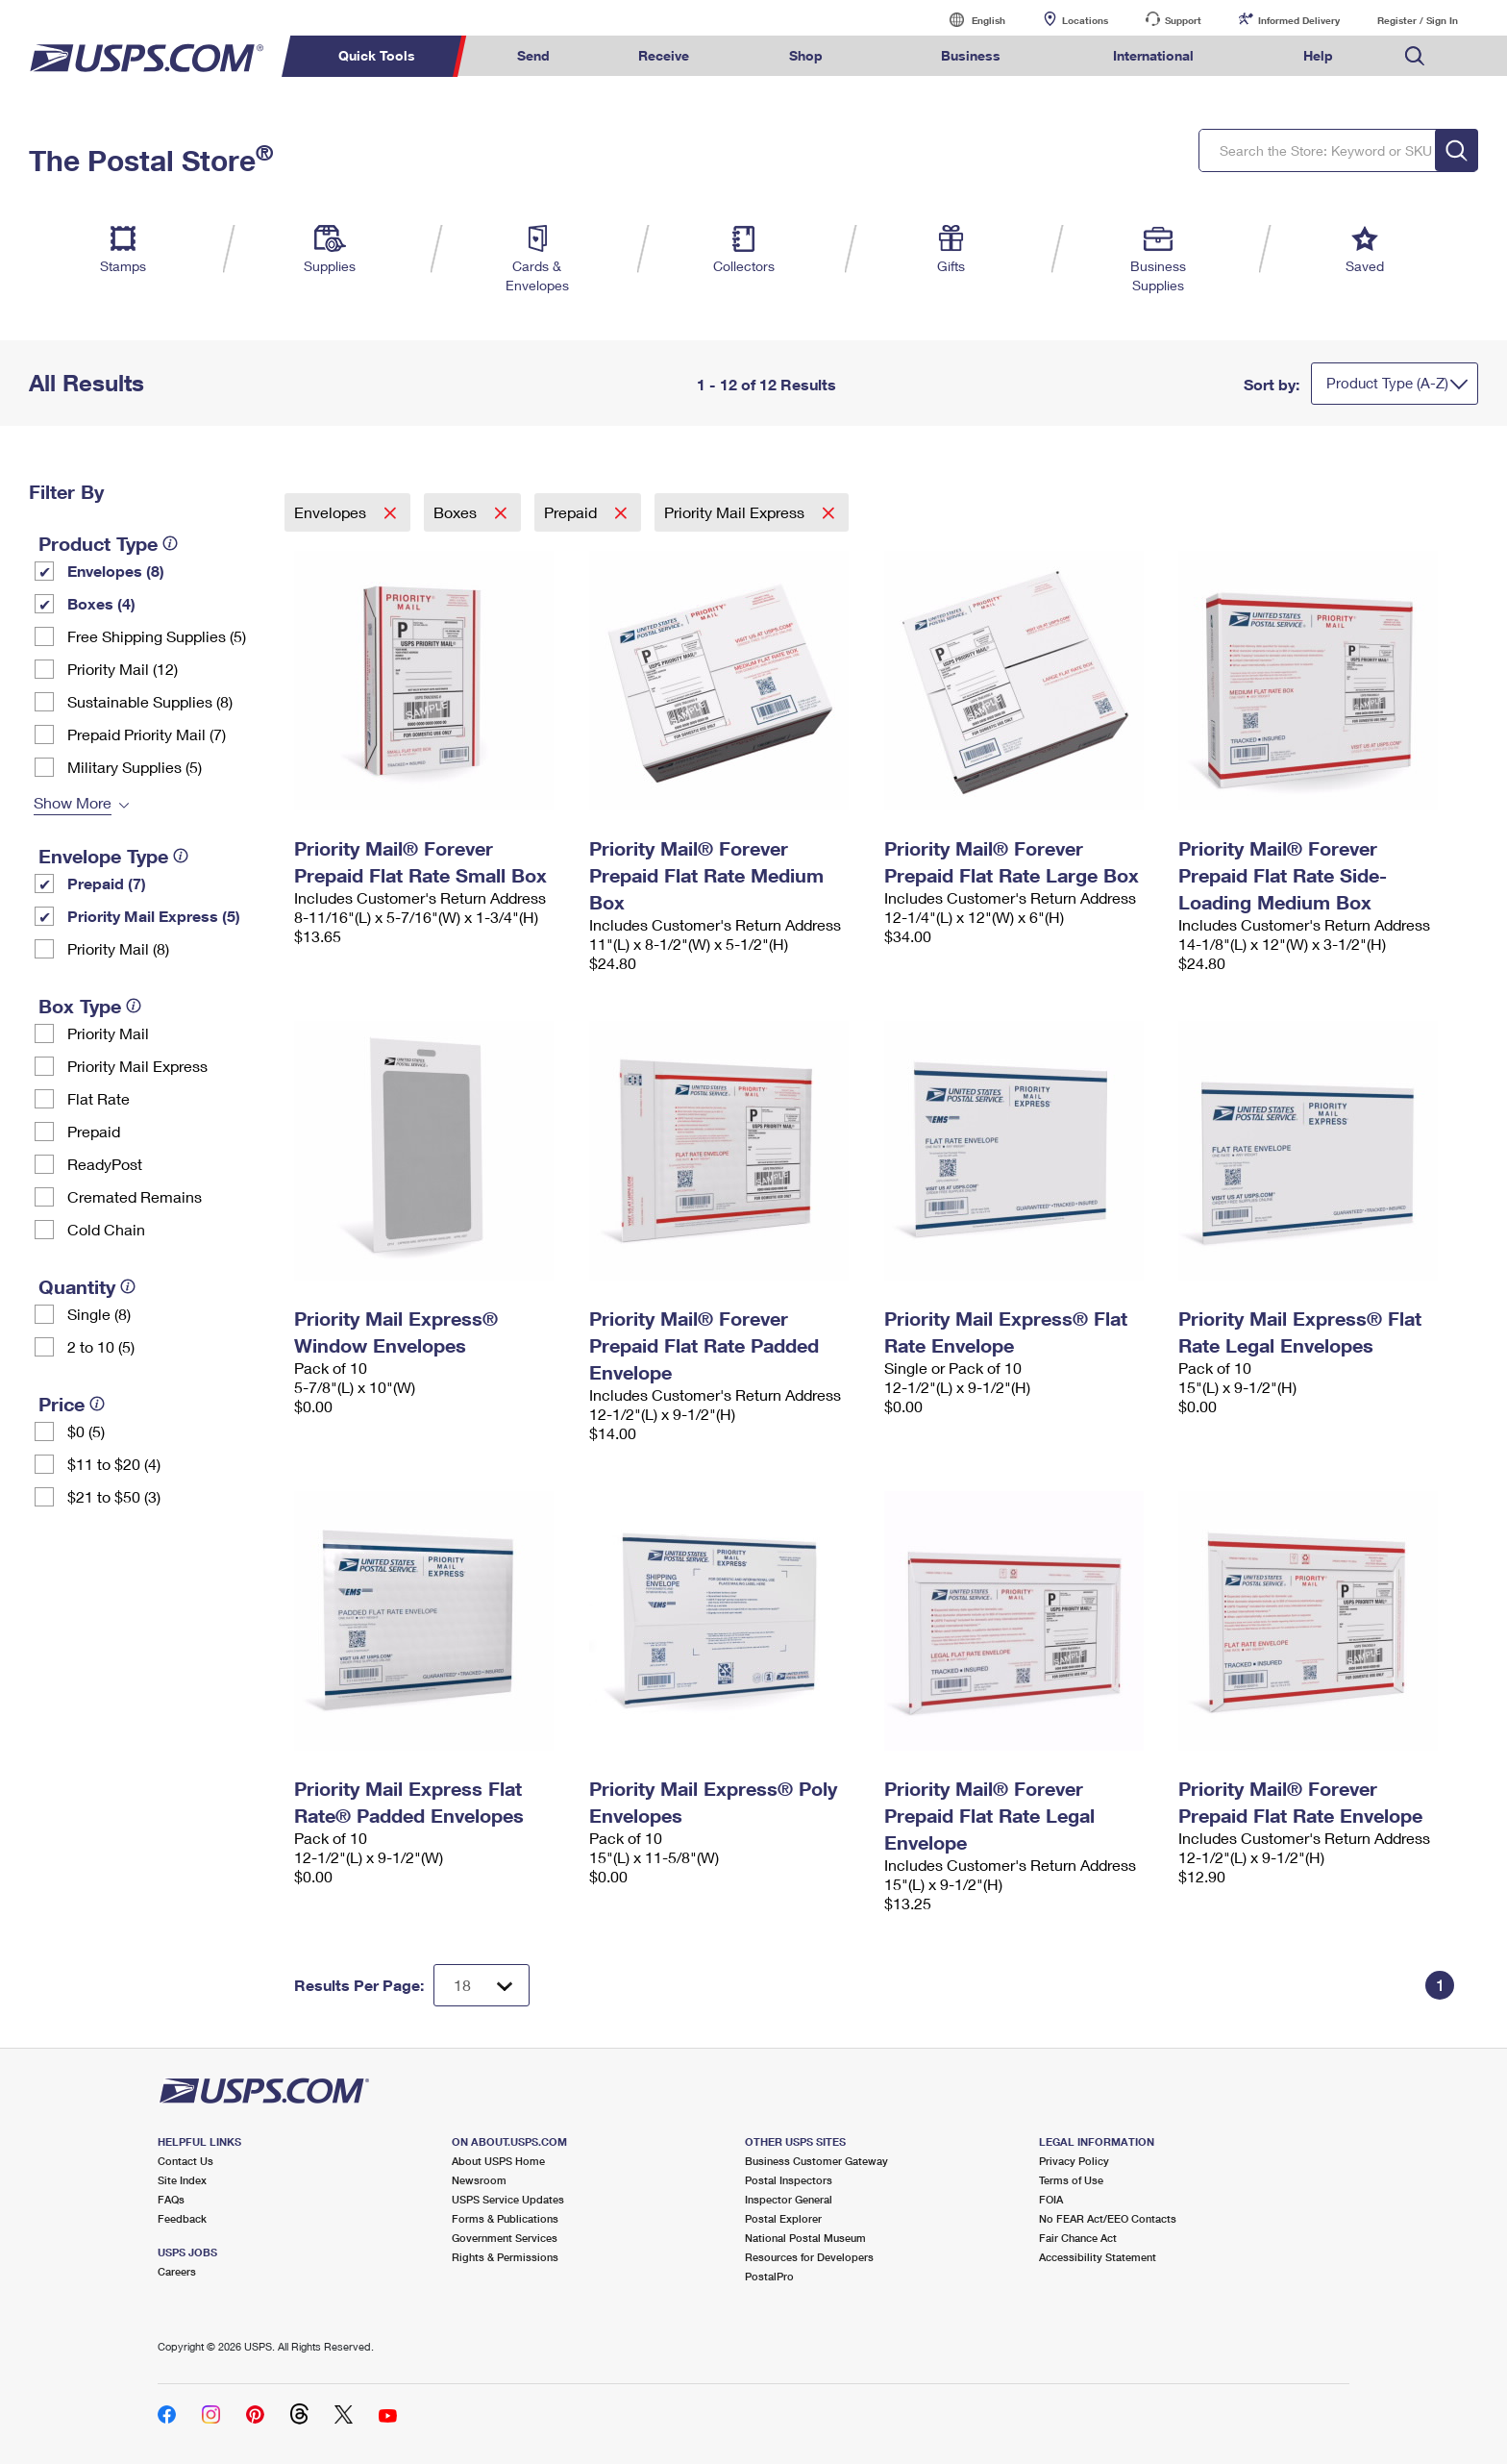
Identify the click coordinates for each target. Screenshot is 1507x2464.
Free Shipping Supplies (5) (156, 636)
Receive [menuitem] (663, 55)
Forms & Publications (505, 2218)
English (968, 20)
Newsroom (479, 2180)
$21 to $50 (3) (114, 1496)
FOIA (1051, 2199)
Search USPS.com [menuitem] (1415, 56)
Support (1183, 20)
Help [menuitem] (1318, 55)
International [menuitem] (1153, 55)
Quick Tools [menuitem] (376, 55)
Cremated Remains (134, 1196)
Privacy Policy (1074, 2160)
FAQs (171, 2199)
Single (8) (99, 1314)
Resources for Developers (809, 2257)
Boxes (457, 512)
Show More (72, 802)
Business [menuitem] (971, 55)
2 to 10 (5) (101, 1346)
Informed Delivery (1299, 20)
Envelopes (332, 512)
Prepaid (93, 1131)
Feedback (182, 2218)
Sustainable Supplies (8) (150, 701)
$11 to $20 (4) (114, 1464)
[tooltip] (170, 543)
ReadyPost (104, 1164)
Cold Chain (106, 1229)
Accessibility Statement (1097, 2257)
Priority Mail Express (137, 1066)
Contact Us (185, 2160)
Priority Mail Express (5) (153, 916)
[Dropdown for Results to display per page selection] (481, 1985)
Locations (1085, 20)
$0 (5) (86, 1431)
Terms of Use (1071, 2180)
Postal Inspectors (788, 2180)
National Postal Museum (805, 2237)
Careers (177, 2271)
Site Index (182, 2180)
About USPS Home (498, 2160)
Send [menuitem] (533, 55)
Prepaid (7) (106, 883)
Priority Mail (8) (118, 948)
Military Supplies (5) (134, 767)
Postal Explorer (783, 2218)
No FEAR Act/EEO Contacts (1107, 2218)
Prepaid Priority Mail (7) (146, 734)
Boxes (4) (101, 603)
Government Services (504, 2237)
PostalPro (769, 2276)
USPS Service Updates (508, 2199)
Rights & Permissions (505, 2257)
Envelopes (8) (115, 570)
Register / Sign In (1417, 20)
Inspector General (788, 2199)
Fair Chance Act (1078, 2237)
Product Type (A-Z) (1387, 382)
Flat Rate (98, 1098)
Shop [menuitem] (806, 55)
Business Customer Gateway (816, 2160)
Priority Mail (108, 1033)
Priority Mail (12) (122, 669)
